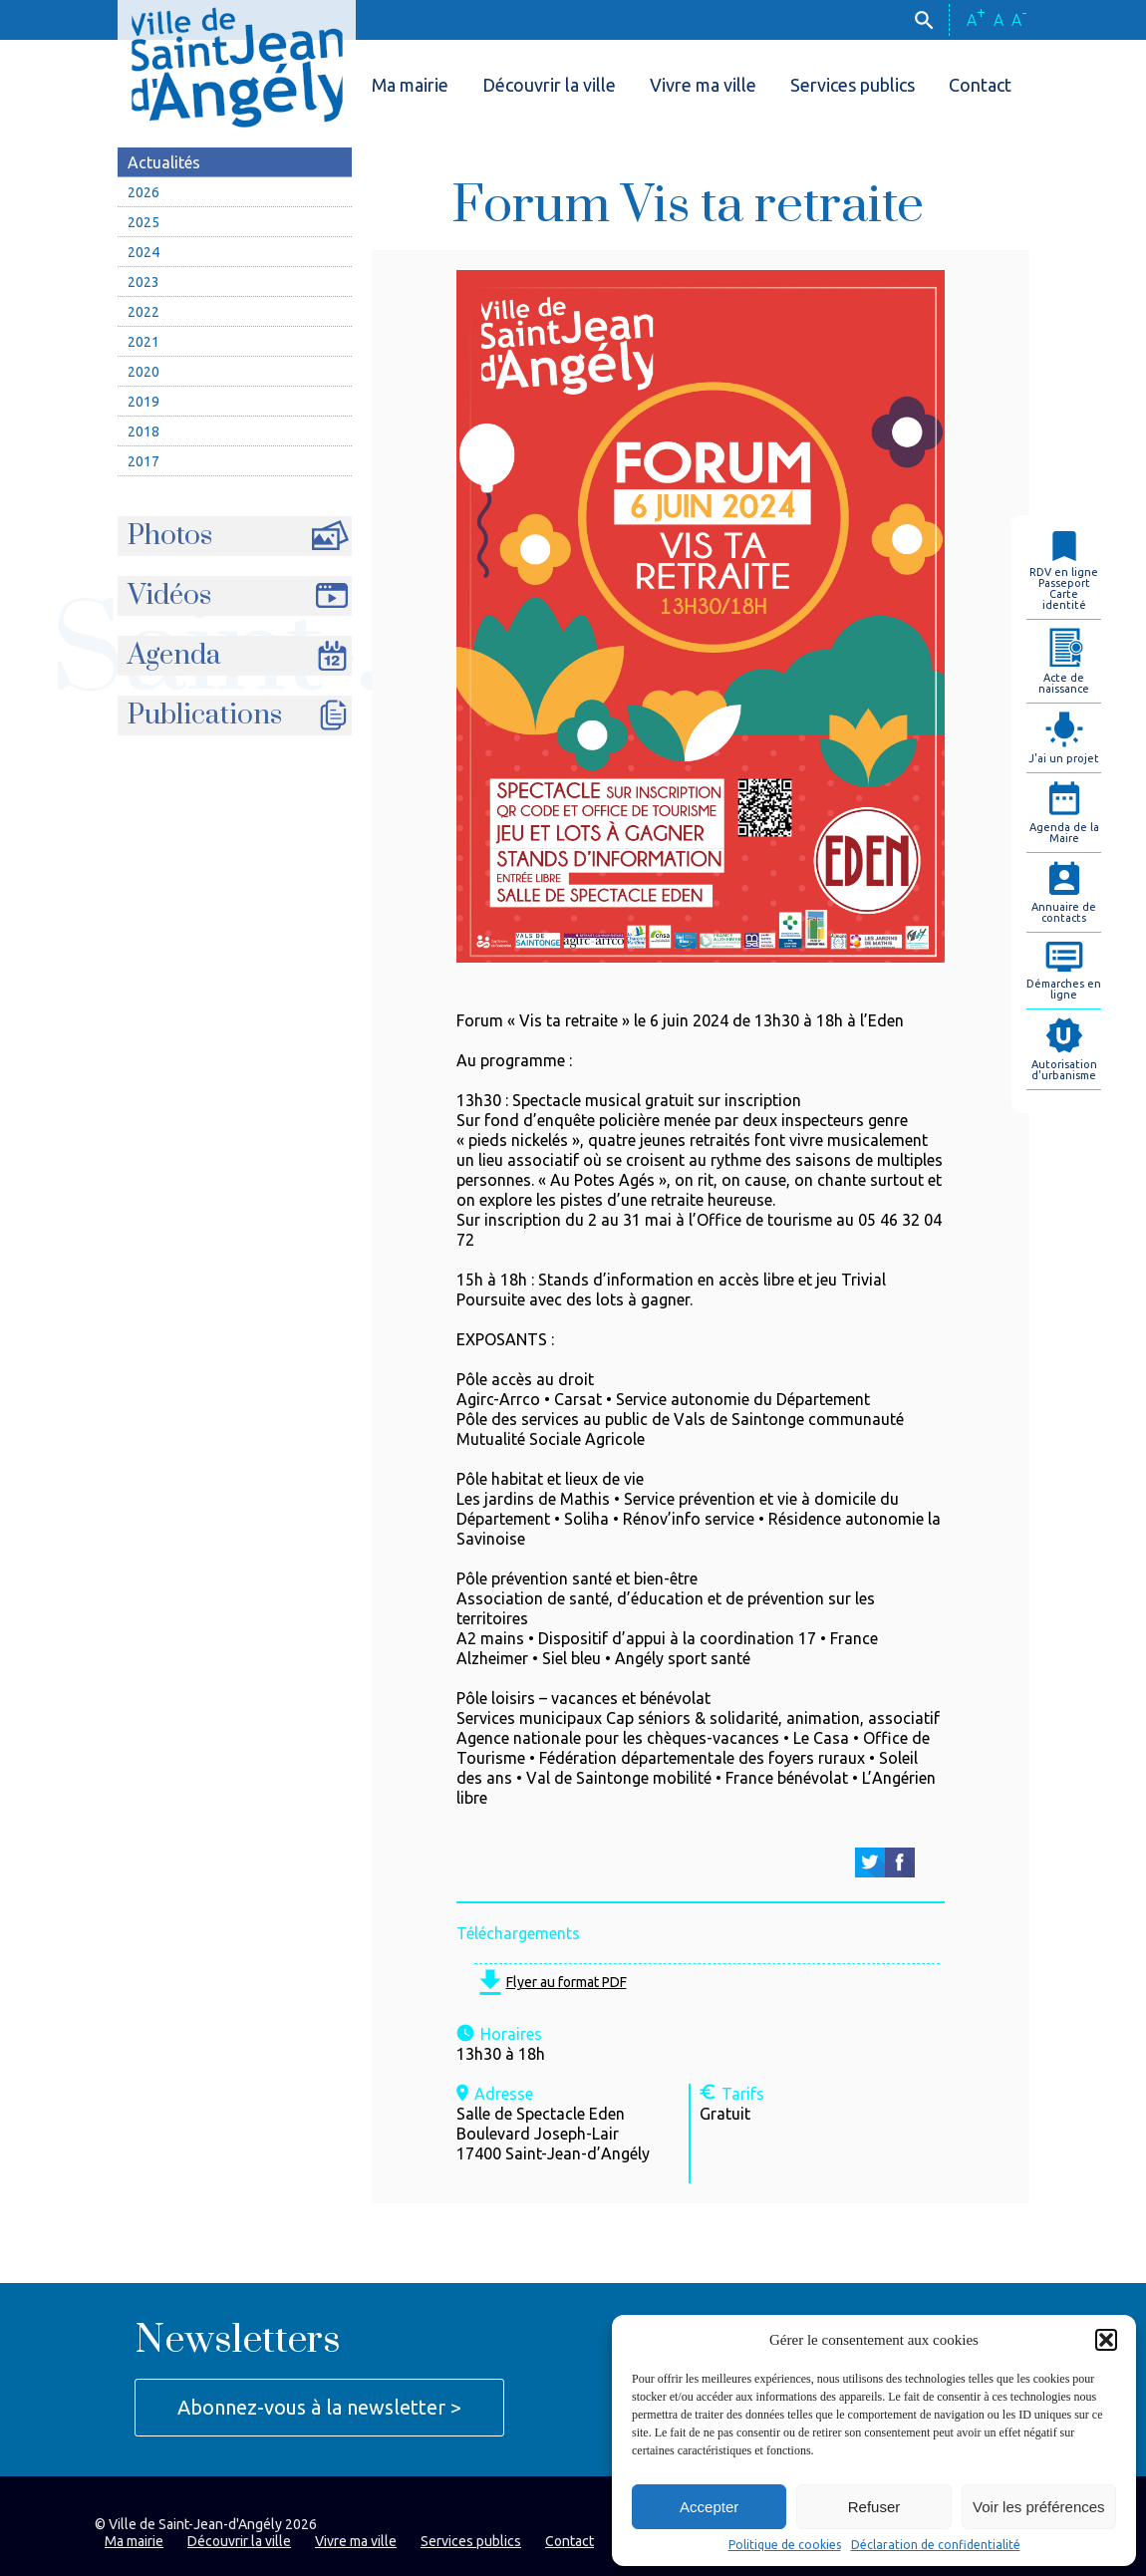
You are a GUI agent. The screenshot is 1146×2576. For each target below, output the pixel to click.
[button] (1106, 2340)
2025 (143, 222)
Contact (980, 85)
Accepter (709, 2506)
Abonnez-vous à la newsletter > (319, 2407)
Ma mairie (410, 85)
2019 (143, 402)
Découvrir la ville (549, 85)
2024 (143, 252)
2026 (143, 192)
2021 (143, 342)
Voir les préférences (1039, 2506)
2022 (143, 312)
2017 (143, 461)
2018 (143, 431)
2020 (143, 372)
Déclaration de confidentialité (935, 2545)
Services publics (852, 85)
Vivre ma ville (703, 85)
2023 (143, 282)
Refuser (874, 2506)
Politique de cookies (784, 2545)
